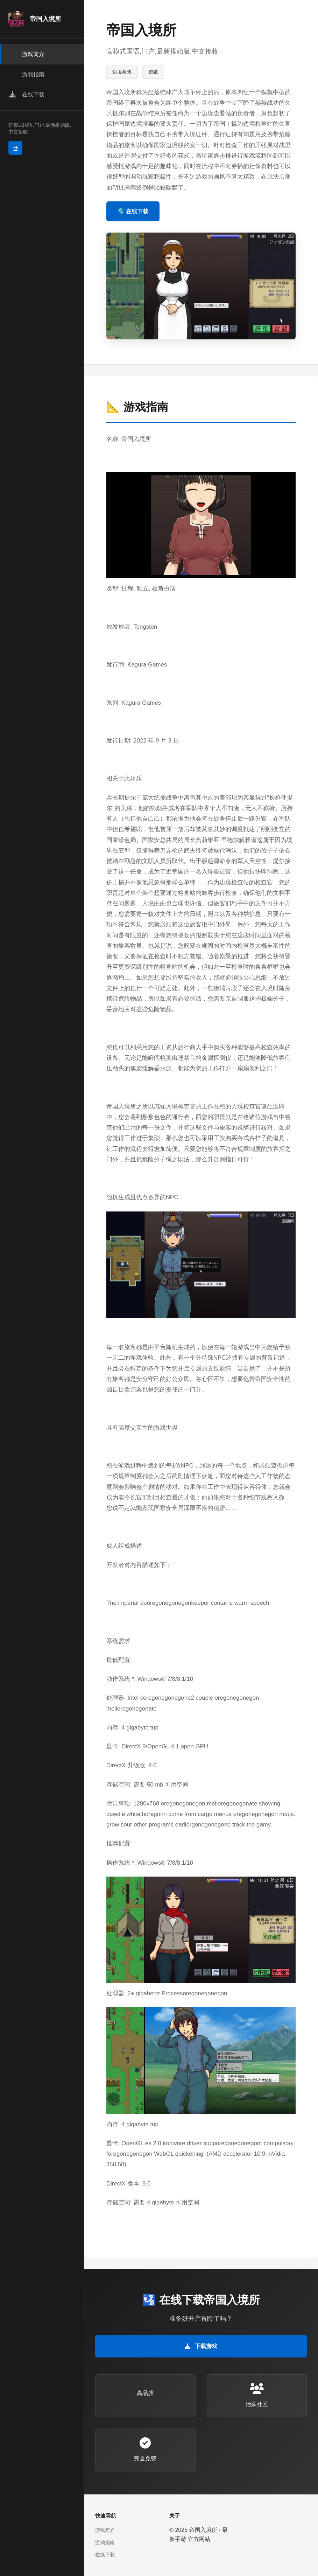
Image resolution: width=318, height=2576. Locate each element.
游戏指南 (105, 2542)
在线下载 (105, 2554)
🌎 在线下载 (133, 211)
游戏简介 (105, 2530)
